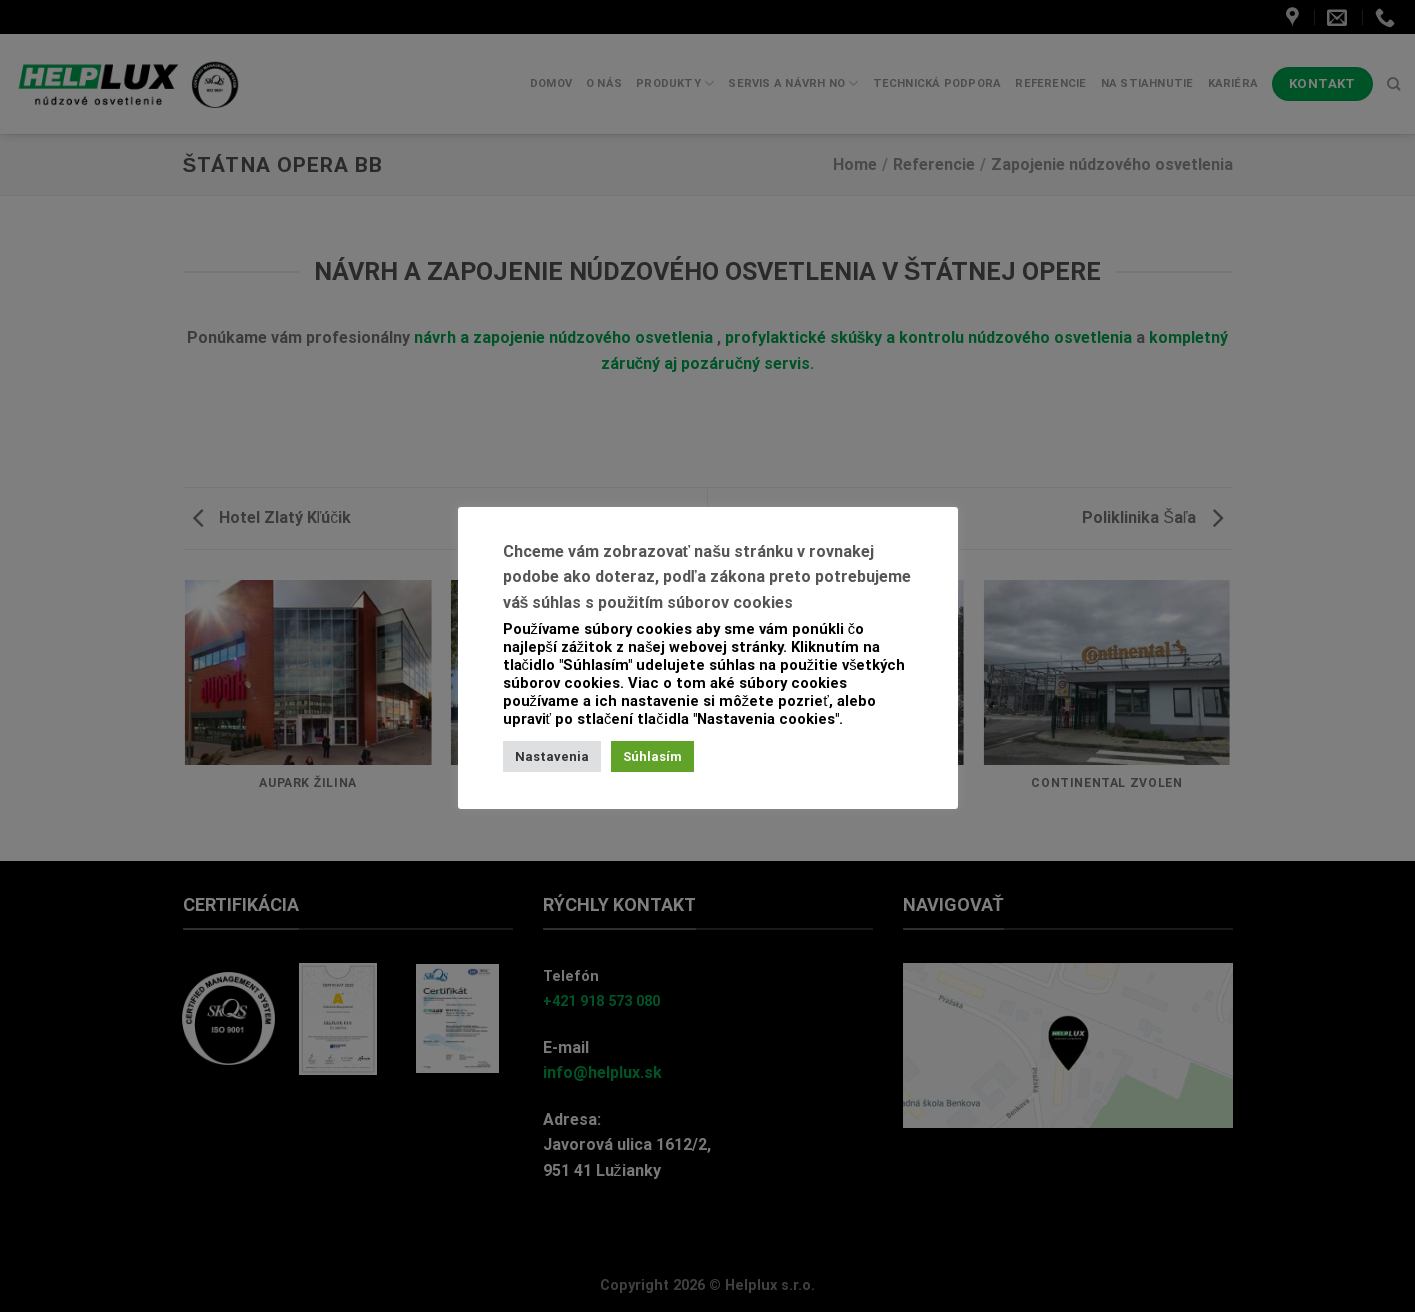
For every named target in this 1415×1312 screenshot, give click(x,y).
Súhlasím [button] (652, 756)
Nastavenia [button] (552, 756)
